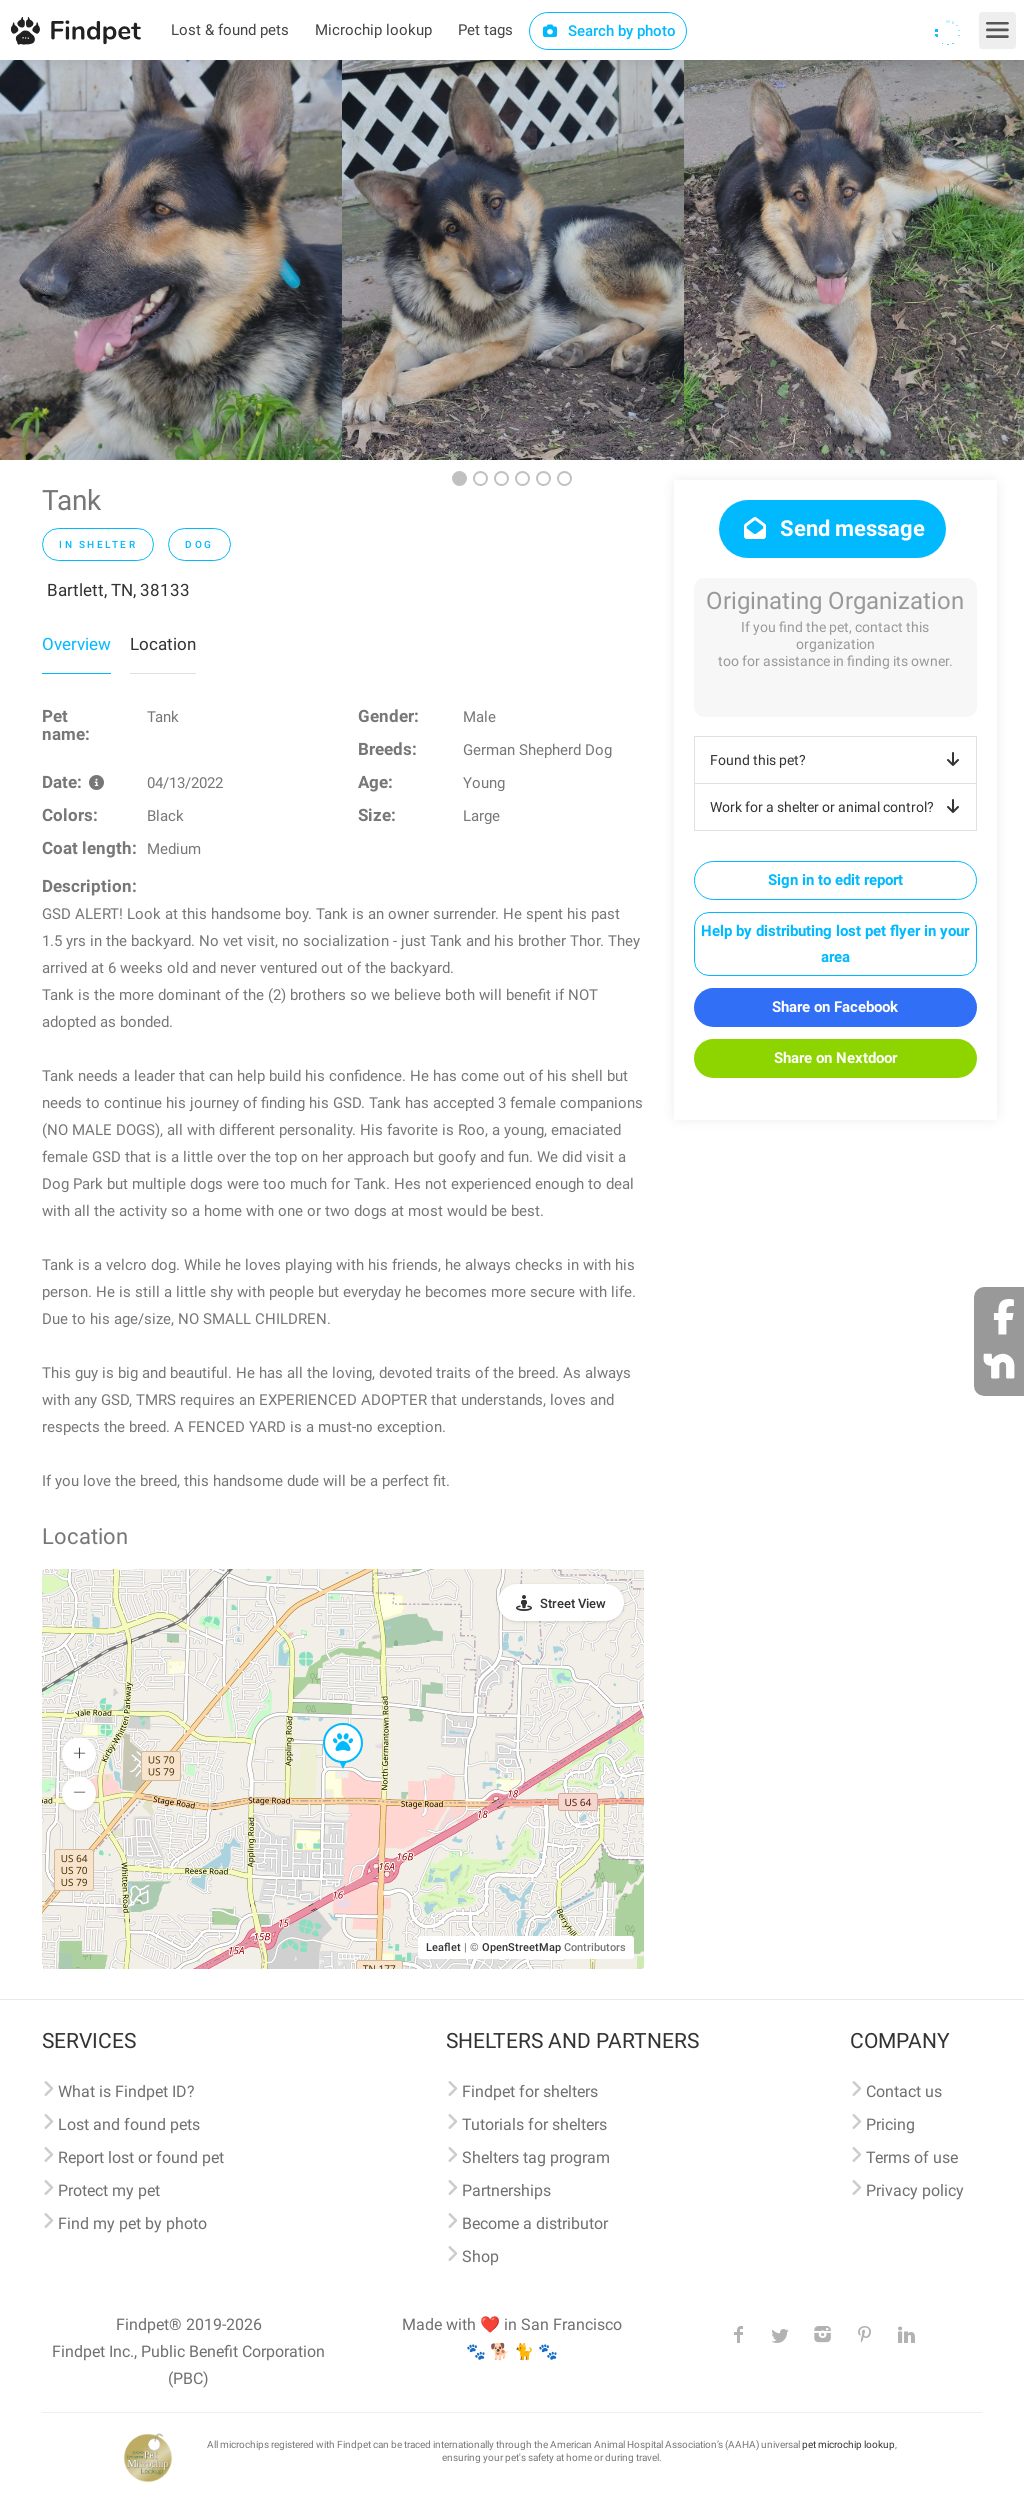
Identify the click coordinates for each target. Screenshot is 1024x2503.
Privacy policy (915, 2190)
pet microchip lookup (848, 2444)
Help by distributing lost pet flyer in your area (835, 944)
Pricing (890, 2124)
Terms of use (912, 2157)
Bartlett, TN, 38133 (118, 590)
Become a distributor (535, 2223)
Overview (76, 644)
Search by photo (608, 31)
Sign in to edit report (835, 880)
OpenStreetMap (521, 1947)
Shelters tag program (536, 2157)
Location (163, 644)
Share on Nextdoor (835, 1058)
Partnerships (506, 2190)
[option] (171, 260)
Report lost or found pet (141, 2157)
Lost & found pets (230, 30)
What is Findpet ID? (126, 2091)
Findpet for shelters (530, 2091)
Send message (832, 528)
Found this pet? (838, 760)
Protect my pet (109, 2190)
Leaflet (443, 1947)
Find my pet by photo (132, 2223)
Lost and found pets (129, 2124)
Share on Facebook (835, 1007)
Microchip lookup (373, 30)
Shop (480, 2256)
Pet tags (485, 30)
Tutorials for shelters (534, 2124)
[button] (329, 1724)
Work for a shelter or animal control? (838, 807)
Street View (573, 1603)
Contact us (904, 2091)
